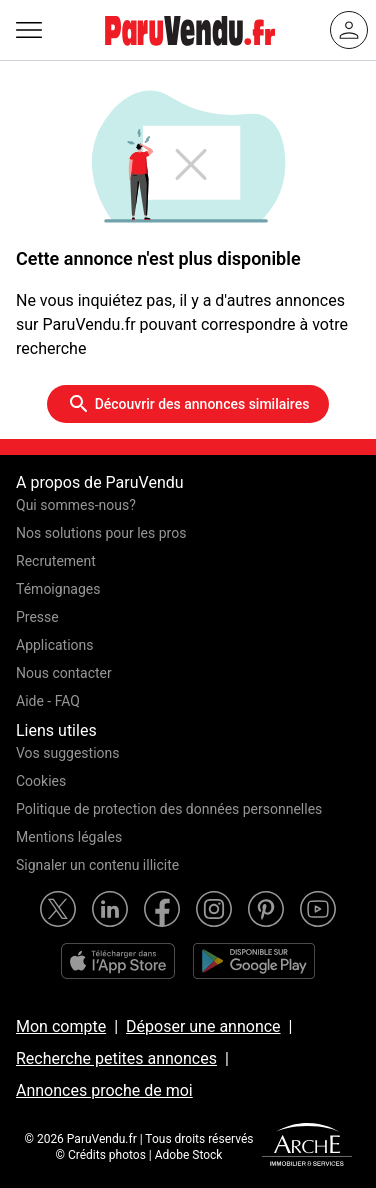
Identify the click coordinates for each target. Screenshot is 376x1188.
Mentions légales (69, 837)
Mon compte (61, 1026)
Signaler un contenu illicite (97, 865)
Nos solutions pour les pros (101, 533)
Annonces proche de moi (104, 1090)
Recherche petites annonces (116, 1058)
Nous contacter (64, 673)
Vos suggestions (68, 753)
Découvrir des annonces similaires (188, 404)
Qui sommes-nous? (76, 505)
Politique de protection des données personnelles (169, 809)
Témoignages (58, 589)
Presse (37, 617)
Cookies (41, 781)
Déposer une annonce (203, 1026)
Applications (55, 645)
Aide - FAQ (48, 701)
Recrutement (56, 561)
